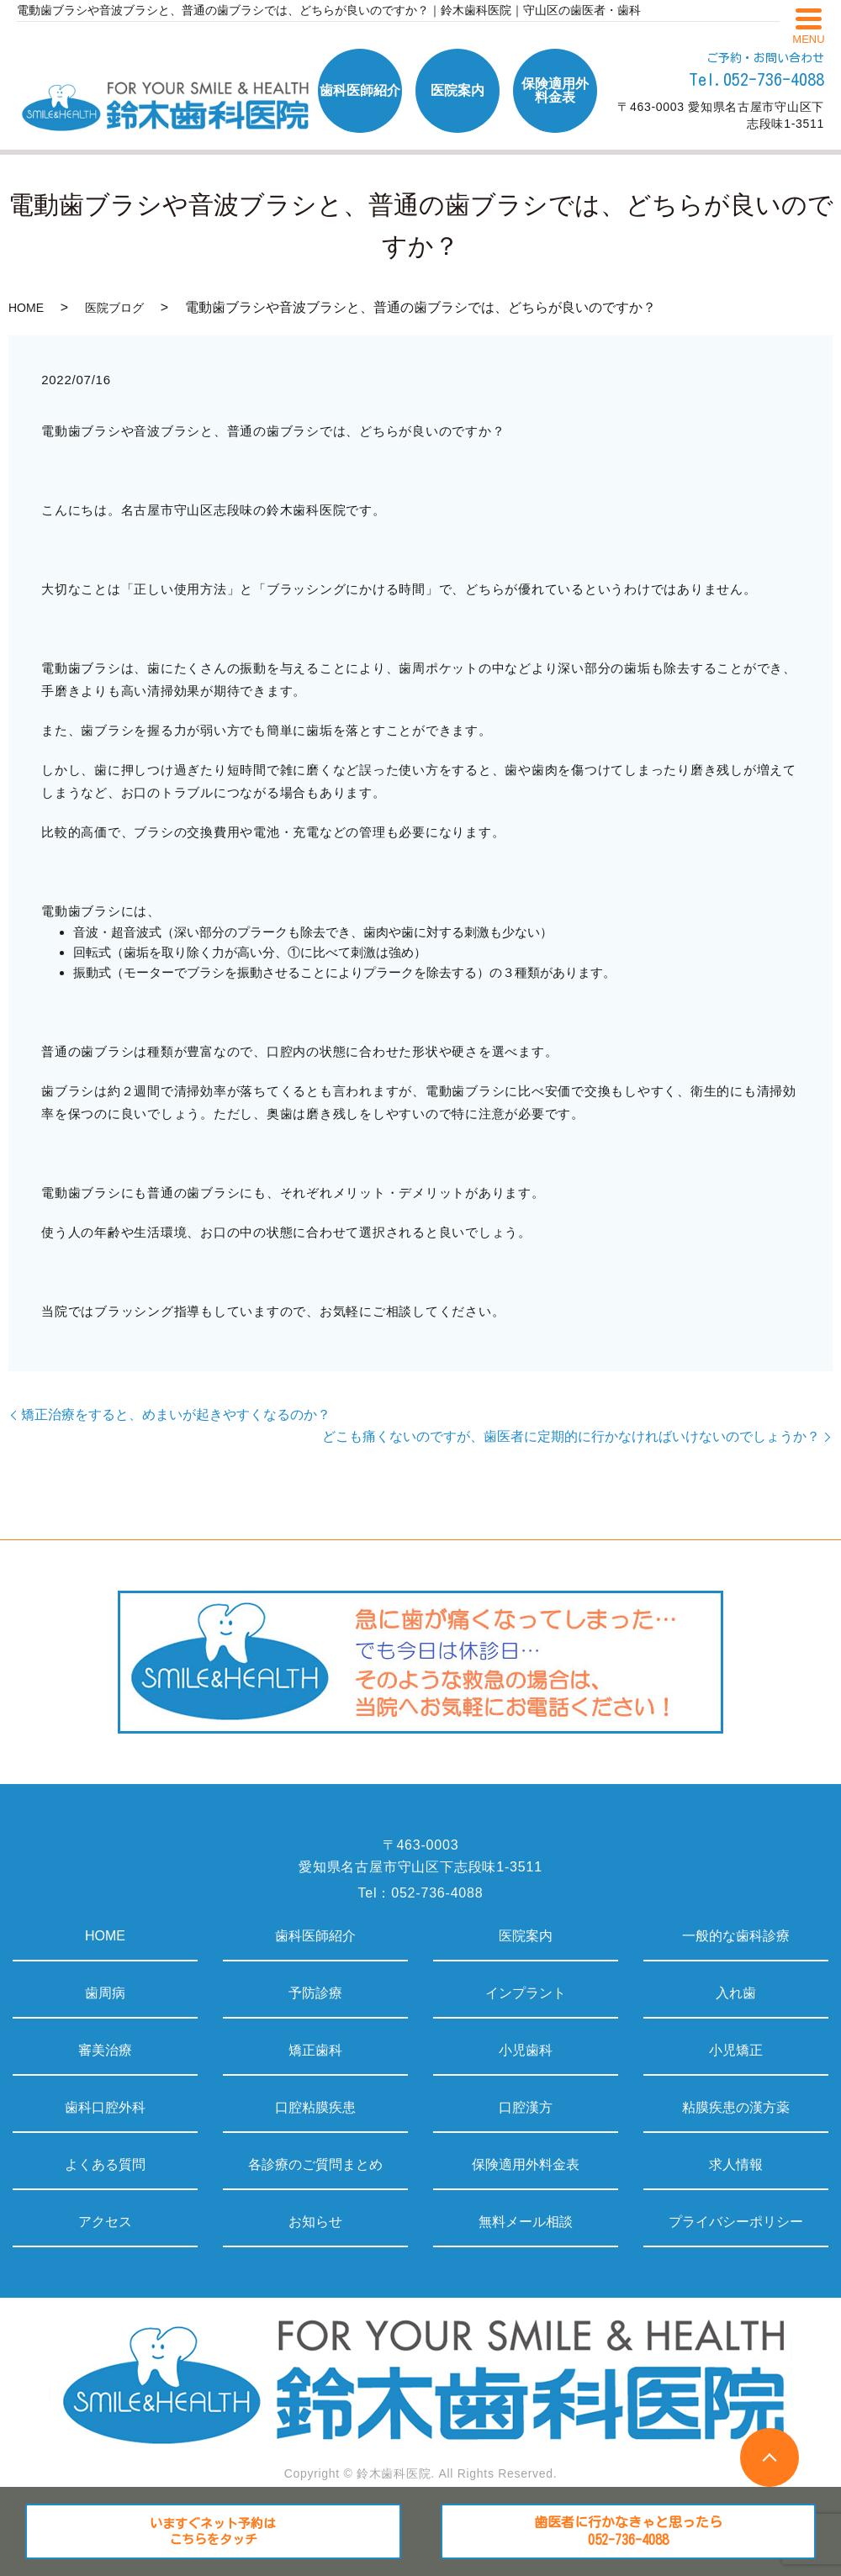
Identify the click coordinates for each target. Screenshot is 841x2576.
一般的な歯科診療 (736, 1936)
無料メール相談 (526, 2221)
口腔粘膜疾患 (315, 2107)
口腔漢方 (526, 2107)
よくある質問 (105, 2164)
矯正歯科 (315, 2050)
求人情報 (736, 2164)
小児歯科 (526, 2050)
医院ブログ (114, 307)
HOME (26, 307)
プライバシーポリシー (736, 2221)
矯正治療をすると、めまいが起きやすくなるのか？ (176, 1414)
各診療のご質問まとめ (315, 2164)
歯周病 (105, 1993)
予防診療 (315, 1993)
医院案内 (526, 1936)
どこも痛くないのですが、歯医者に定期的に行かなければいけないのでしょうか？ (571, 1436)
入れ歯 (736, 1993)
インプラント (525, 1993)
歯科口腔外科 (105, 2107)
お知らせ (315, 2221)
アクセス (105, 2221)
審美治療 (105, 2050)
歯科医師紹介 (315, 1936)
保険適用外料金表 (525, 2164)
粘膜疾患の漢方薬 (736, 2107)
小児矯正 (736, 2050)
